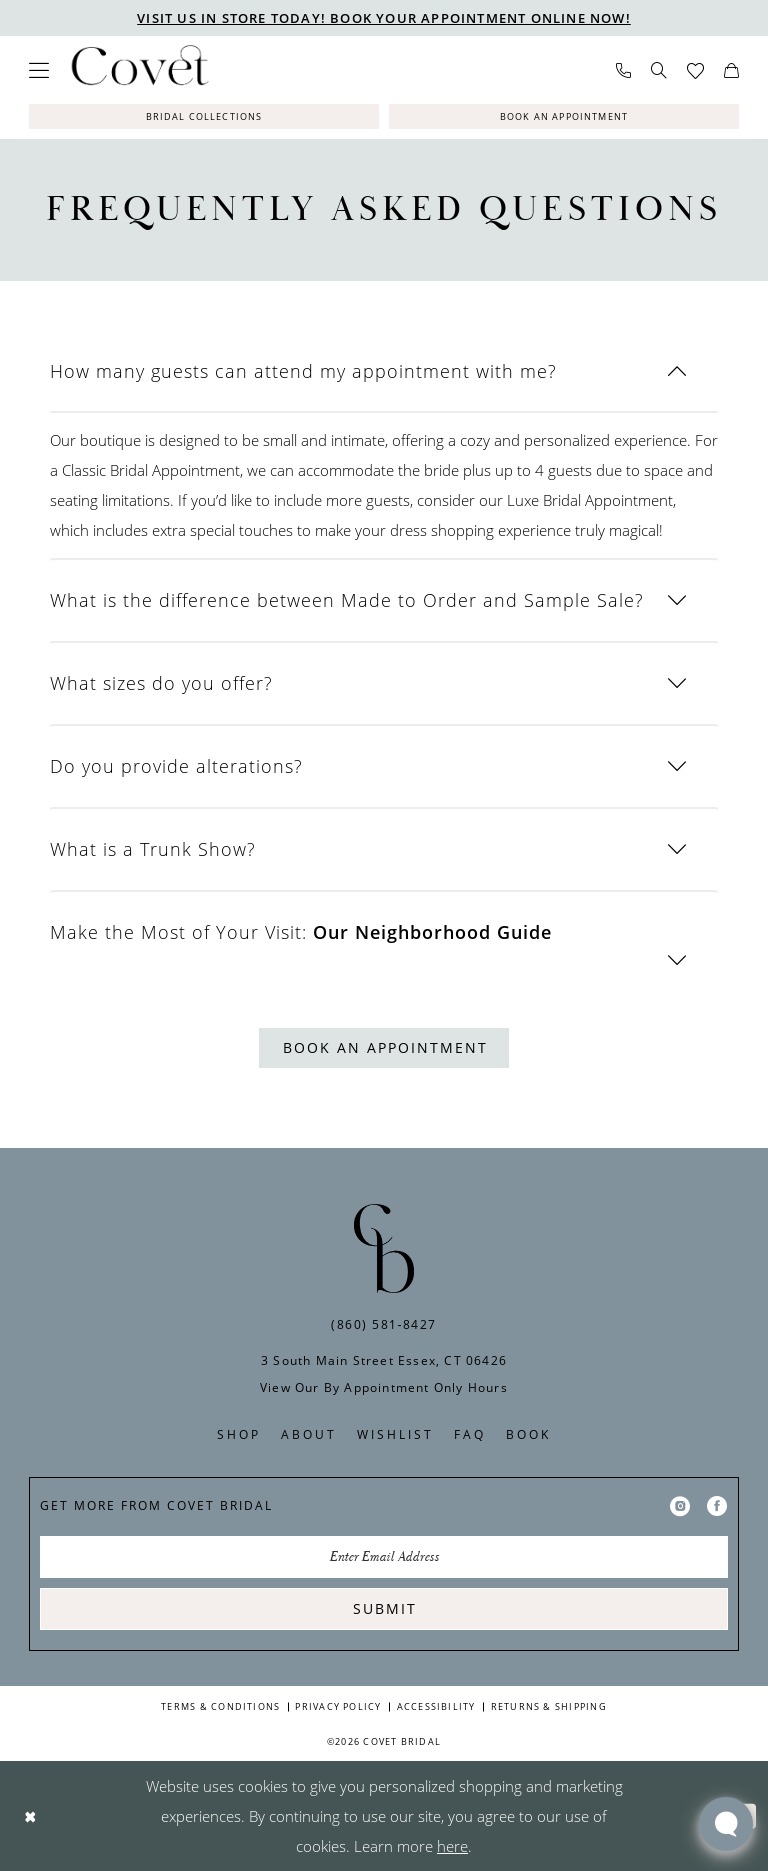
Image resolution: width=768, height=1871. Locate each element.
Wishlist (395, 1434)
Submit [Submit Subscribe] (385, 1608)
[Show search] (659, 70)
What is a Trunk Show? (153, 849)
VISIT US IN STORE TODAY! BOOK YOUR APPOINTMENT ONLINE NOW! (384, 18)
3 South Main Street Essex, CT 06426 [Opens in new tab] (384, 1360)
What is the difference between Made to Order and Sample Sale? (347, 600)
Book (528, 1434)
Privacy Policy (338, 1706)
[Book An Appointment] (564, 116)
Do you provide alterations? (176, 766)
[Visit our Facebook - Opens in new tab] (717, 1506)
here (452, 1846)
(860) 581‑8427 (384, 1324)
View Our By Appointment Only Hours (384, 1387)
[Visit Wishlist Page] (695, 70)
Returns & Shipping (549, 1706)
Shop (239, 1434)
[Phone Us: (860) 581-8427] (623, 70)
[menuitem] (39, 70)
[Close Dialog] (30, 1816)
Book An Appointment (385, 1047)
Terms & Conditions (220, 1706)
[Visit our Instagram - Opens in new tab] (680, 1506)
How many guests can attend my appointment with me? (303, 371)
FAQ (470, 1434)
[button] (39, 70)
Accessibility (436, 1706)
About (309, 1434)
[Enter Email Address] (384, 1557)
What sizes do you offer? (161, 683)
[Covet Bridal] (139, 70)
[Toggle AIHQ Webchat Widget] (726, 1824)
